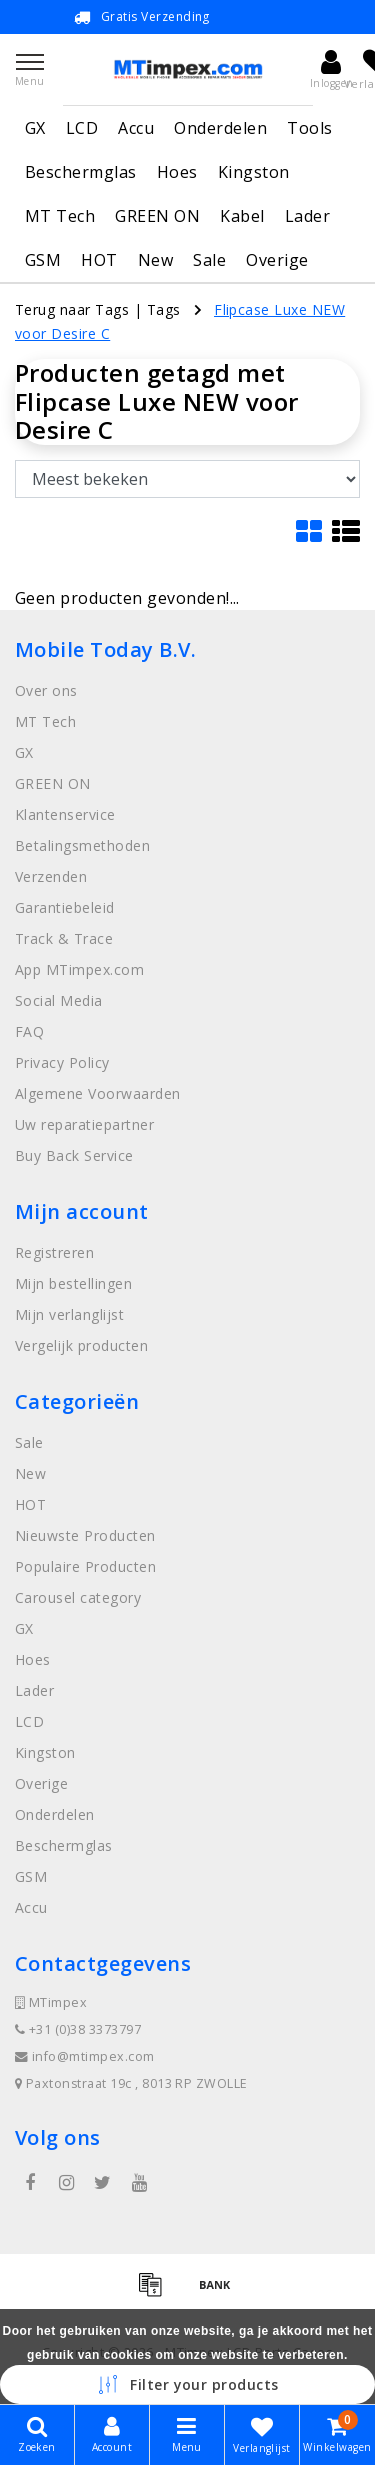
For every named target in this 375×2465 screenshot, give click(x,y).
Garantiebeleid (65, 907)
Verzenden (51, 876)
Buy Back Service (74, 1155)
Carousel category (78, 1597)
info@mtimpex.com (85, 2056)
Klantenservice (65, 814)
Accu (136, 128)
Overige (277, 260)
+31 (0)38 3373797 (78, 2029)
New (155, 260)
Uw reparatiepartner (84, 1124)
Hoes (177, 172)
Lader (307, 216)
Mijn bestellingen (73, 1283)
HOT (99, 260)
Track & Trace (64, 938)
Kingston (254, 172)
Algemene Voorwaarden (98, 1093)
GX (35, 128)
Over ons (46, 690)
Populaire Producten (85, 1566)
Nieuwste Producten (85, 1535)
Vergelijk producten (81, 1345)
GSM (43, 260)
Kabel (242, 216)
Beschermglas (81, 172)
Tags (164, 309)
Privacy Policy (62, 1062)
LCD (82, 128)
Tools (309, 128)
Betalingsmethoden (82, 845)
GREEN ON (157, 216)
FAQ (29, 1031)
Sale (209, 260)
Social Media (59, 1000)
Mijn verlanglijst (69, 1314)
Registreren (54, 1252)
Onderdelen (220, 128)
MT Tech (60, 216)
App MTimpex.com (79, 969)
